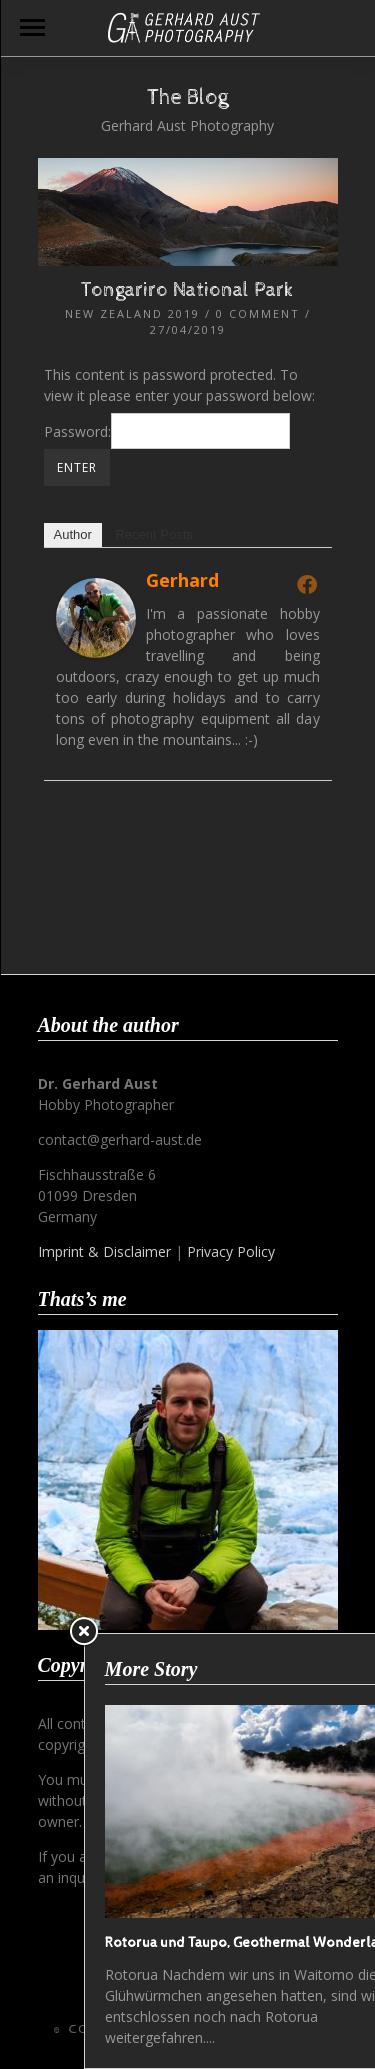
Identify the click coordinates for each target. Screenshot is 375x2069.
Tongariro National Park (187, 290)
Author (73, 534)
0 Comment (258, 313)
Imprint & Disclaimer (104, 1251)
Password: (167, 431)
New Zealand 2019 (132, 313)
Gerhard (182, 580)
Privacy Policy (231, 1251)
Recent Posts (153, 534)
